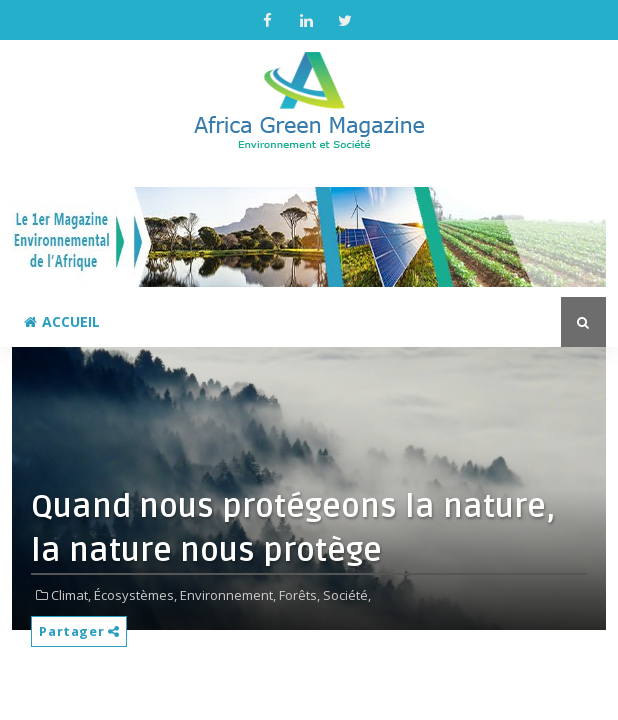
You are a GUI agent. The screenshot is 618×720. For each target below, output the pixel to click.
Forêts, (299, 595)
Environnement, (228, 595)
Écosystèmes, (135, 595)
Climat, (71, 595)
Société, (347, 595)
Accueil (62, 321)
